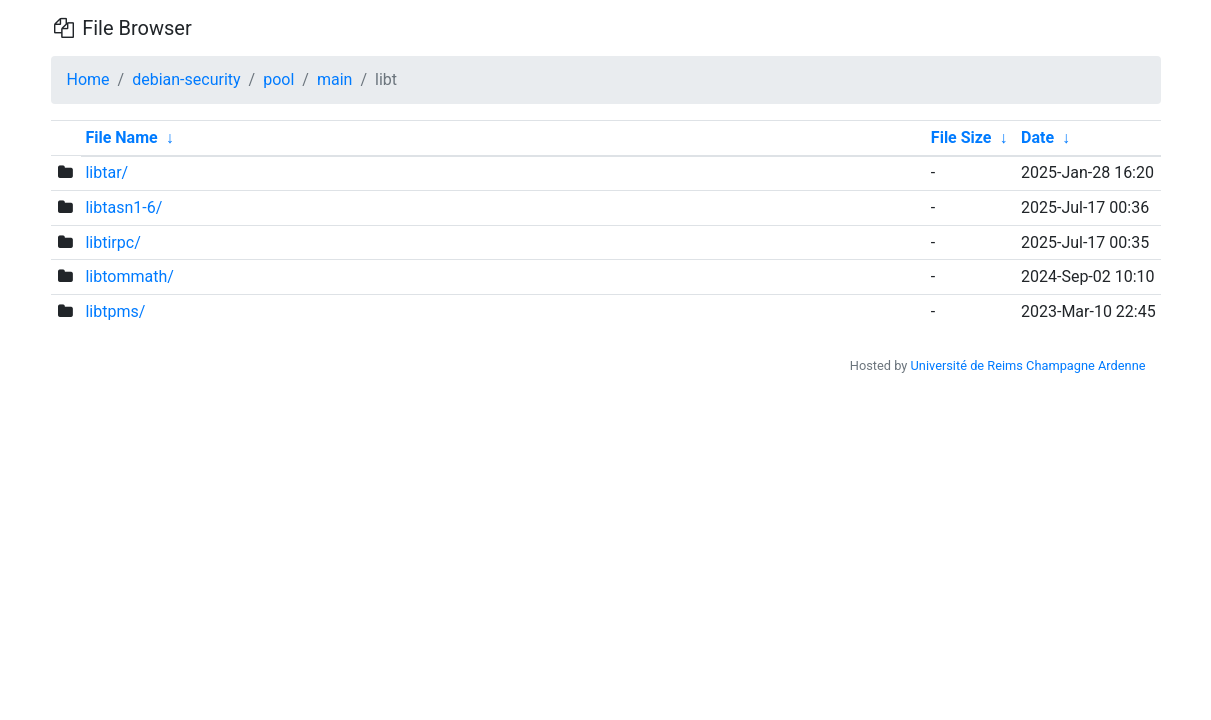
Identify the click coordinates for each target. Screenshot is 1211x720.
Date (1037, 137)
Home (88, 79)
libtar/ (106, 172)
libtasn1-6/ (123, 207)
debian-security (186, 79)
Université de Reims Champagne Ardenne (1028, 365)
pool (278, 79)
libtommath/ (129, 276)
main (334, 79)
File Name (121, 137)
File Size (961, 137)
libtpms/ (115, 311)
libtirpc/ (112, 242)
